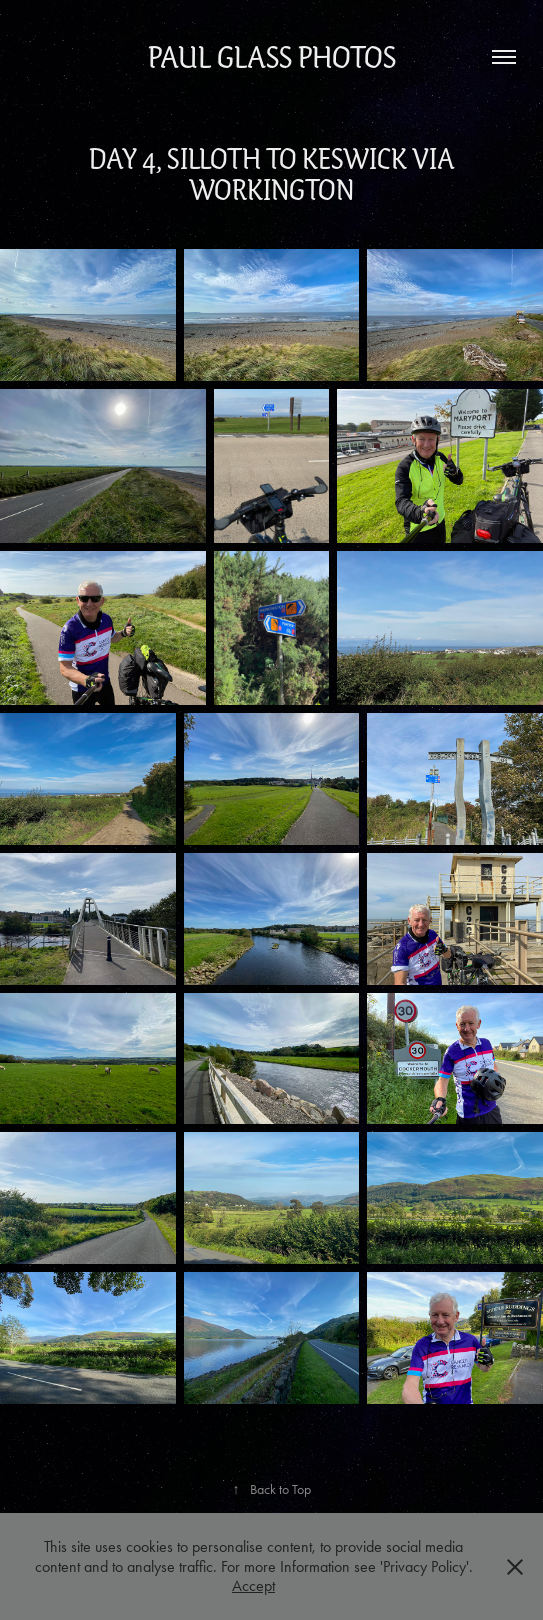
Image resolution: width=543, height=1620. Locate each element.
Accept (253, 1585)
